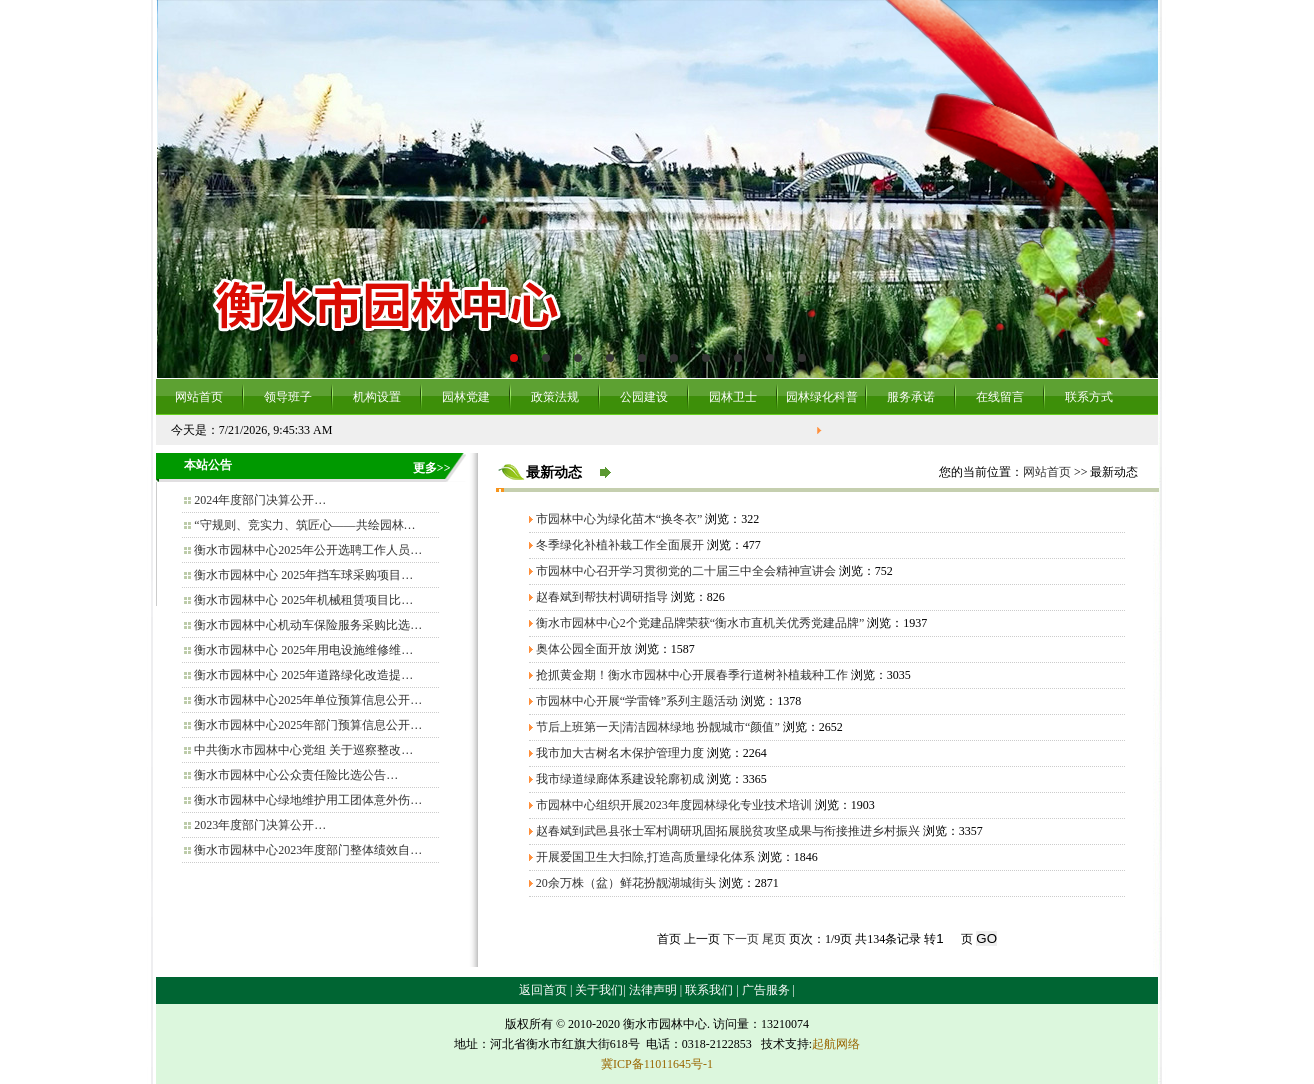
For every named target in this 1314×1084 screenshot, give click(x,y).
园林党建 (466, 397)
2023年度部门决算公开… (260, 825)
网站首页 (199, 397)
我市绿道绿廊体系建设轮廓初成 (620, 779)
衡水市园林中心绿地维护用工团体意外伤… (308, 800)
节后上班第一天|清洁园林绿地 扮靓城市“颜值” (658, 727)
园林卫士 (733, 397)
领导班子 (288, 397)
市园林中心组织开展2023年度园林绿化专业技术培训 (674, 805)
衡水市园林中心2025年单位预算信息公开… (308, 700)
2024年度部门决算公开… (260, 500)
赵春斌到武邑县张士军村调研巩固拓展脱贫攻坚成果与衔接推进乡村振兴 (728, 831)
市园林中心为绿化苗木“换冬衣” (619, 519)
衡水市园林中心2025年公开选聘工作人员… (308, 550)
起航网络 (836, 1044)
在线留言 (1000, 397)
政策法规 (555, 397)
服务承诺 (911, 397)
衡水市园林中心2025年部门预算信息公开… (308, 725)
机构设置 (377, 397)
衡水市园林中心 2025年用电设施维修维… (303, 650)
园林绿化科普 (822, 397)
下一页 (741, 939)
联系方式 (1089, 397)
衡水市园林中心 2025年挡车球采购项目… (303, 575)
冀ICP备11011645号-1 (657, 1064)
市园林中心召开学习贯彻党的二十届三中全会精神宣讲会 (686, 571)
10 (802, 358)
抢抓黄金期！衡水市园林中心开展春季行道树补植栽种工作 (692, 675)
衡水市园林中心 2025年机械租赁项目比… (303, 600)
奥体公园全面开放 (584, 649)
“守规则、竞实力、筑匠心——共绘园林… (304, 525)
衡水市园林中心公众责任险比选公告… (296, 775)
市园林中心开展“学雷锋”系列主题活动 (637, 701)
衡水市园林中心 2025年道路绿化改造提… (303, 675)
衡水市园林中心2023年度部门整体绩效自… (308, 850)
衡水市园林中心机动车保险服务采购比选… (308, 625)
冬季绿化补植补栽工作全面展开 (620, 545)
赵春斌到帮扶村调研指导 (602, 597)
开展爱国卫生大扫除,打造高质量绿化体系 (645, 857)
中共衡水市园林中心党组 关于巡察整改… (303, 750)
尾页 (774, 939)
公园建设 (644, 397)
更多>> (432, 468)
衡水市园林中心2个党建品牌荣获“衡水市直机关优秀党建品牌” (700, 623)
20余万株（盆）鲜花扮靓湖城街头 (626, 883)
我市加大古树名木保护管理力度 (620, 753)
